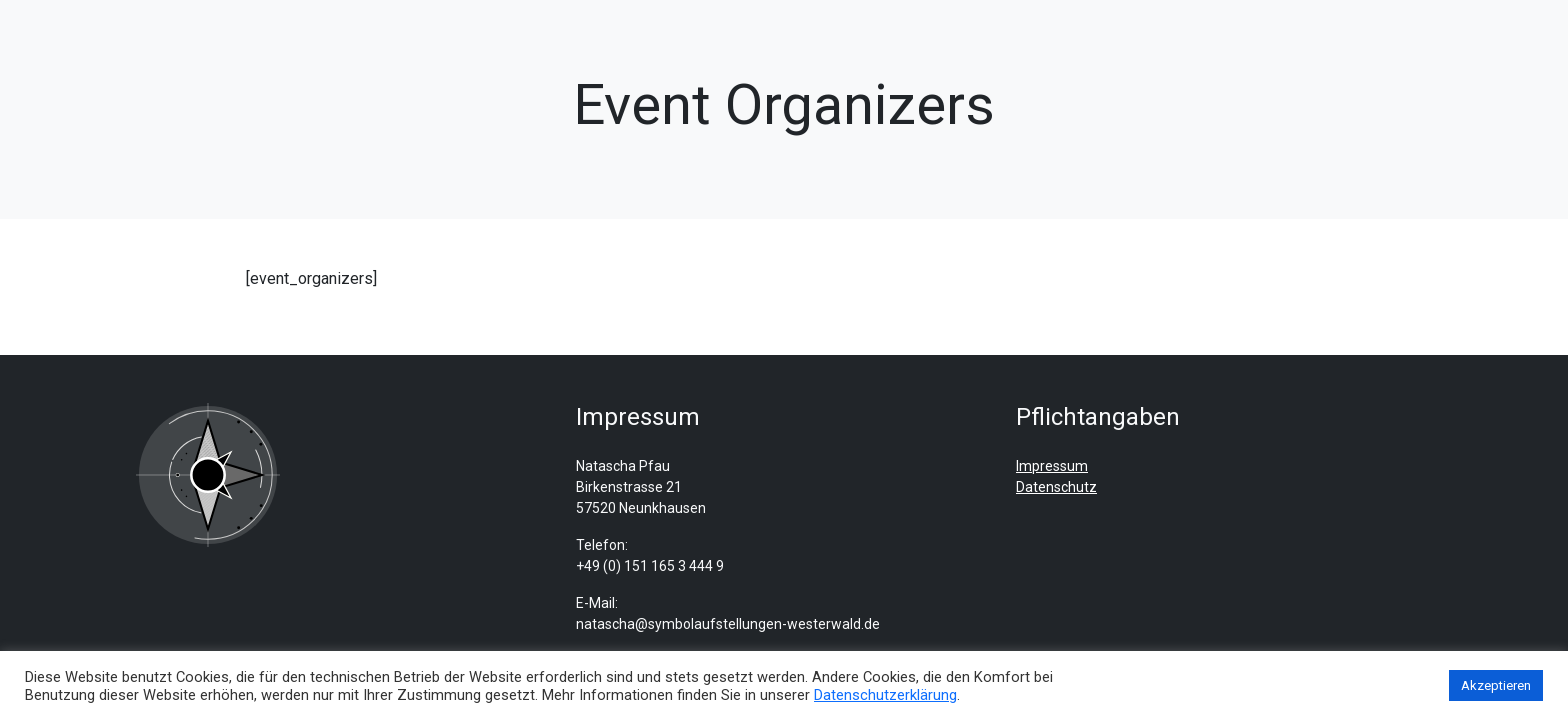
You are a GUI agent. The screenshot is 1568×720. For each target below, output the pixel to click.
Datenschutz (1056, 487)
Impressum (1052, 466)
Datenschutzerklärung (885, 695)
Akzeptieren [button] (1496, 685)
